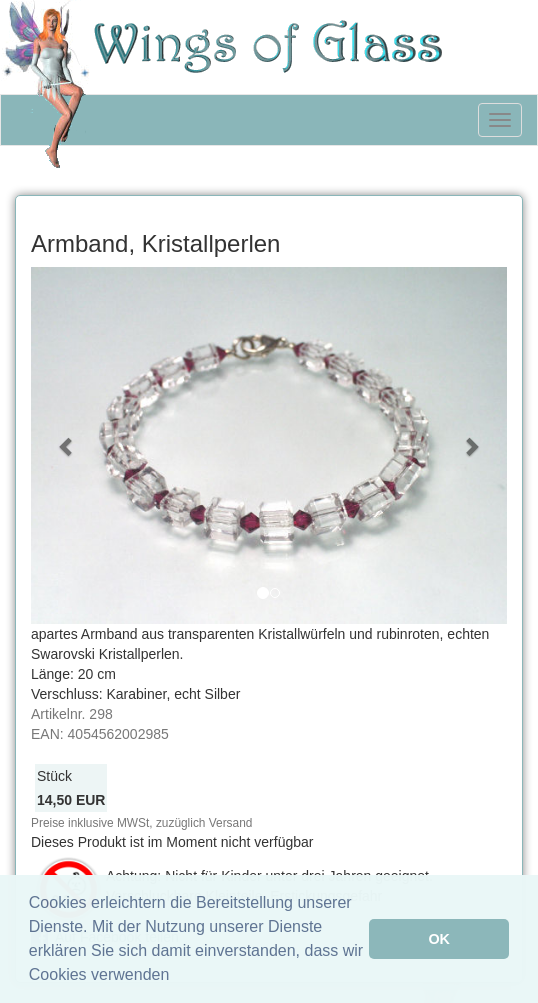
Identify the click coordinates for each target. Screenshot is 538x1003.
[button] (66, 445)
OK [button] (439, 939)
